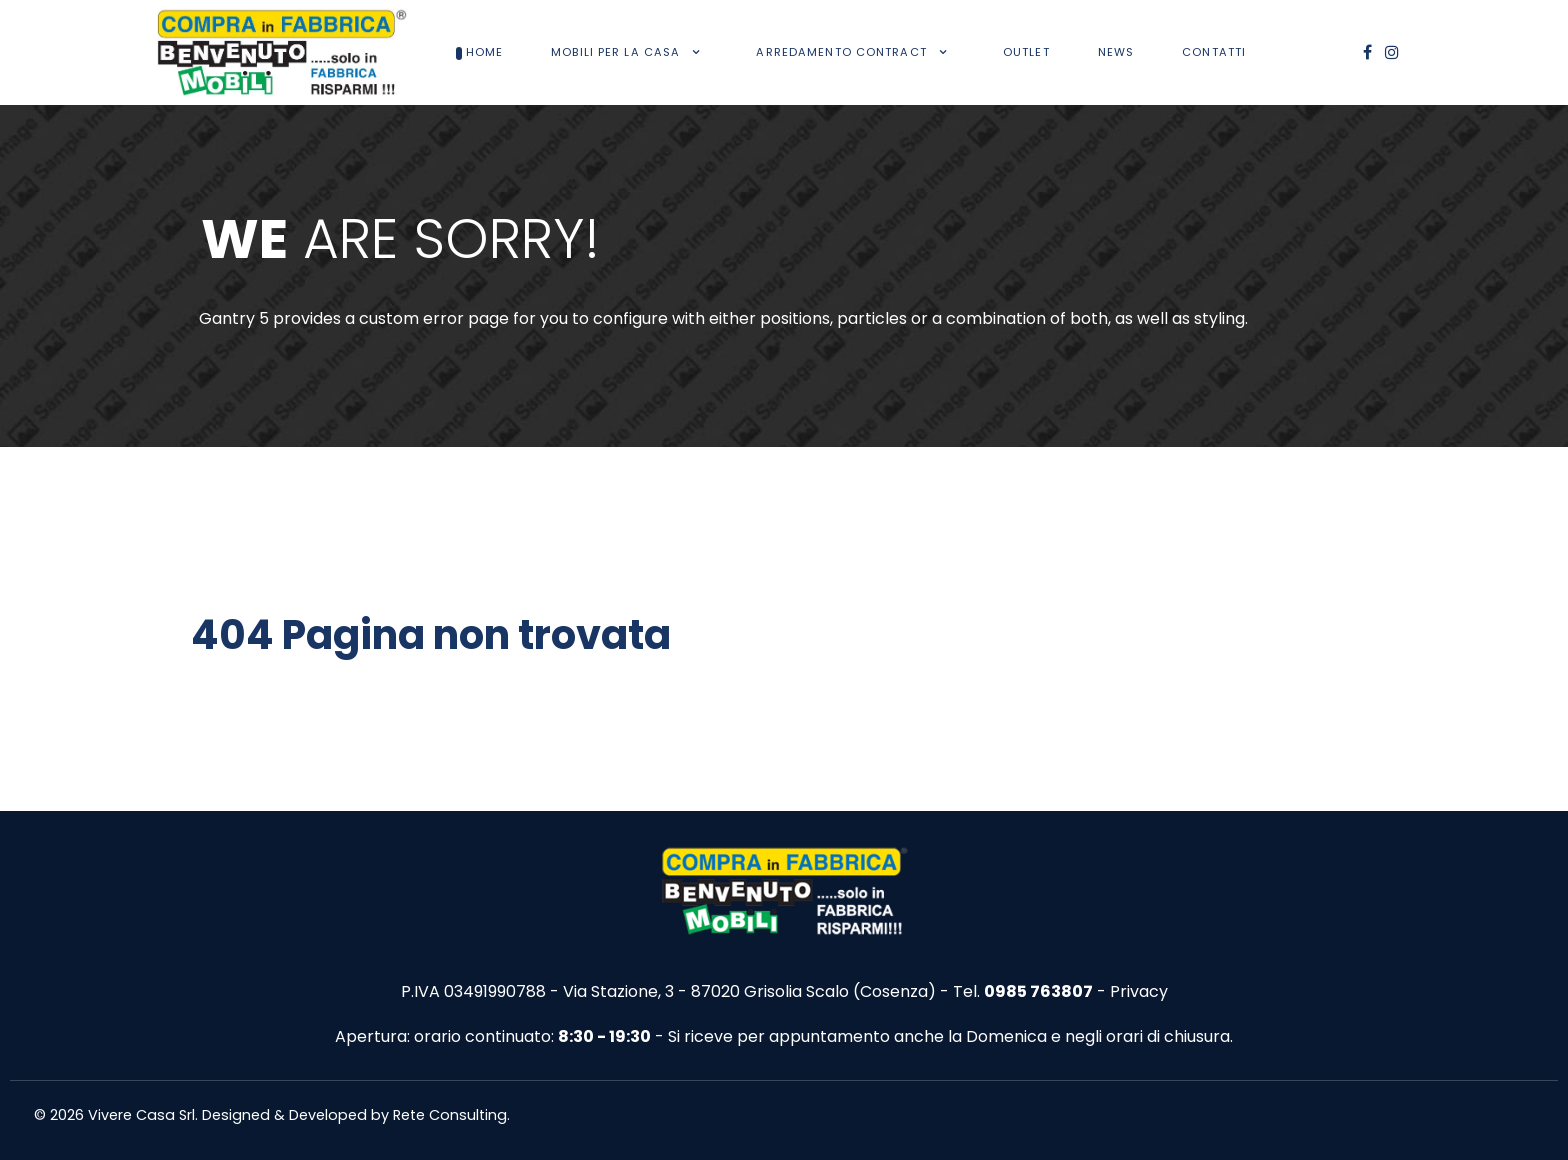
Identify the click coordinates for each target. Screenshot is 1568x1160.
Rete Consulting (450, 1115)
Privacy (1139, 991)
